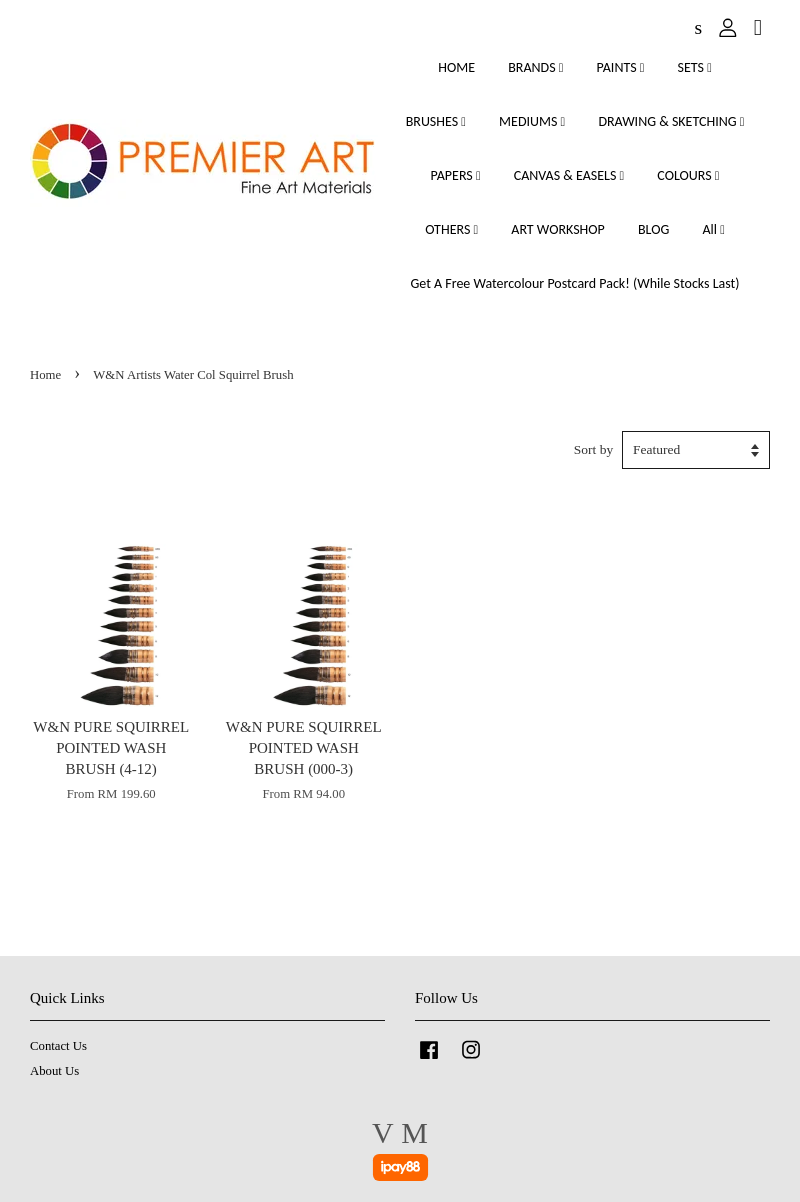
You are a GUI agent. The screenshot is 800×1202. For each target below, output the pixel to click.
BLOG (653, 229)
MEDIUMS (532, 121)
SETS (695, 67)
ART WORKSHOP (558, 229)
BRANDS (535, 67)
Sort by (593, 449)
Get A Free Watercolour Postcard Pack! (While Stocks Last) (574, 283)
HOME (456, 67)
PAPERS (456, 175)
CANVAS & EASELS (569, 175)
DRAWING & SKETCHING (671, 121)
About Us (54, 1071)
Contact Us (58, 1046)
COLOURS (688, 175)
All (713, 229)
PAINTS (621, 67)
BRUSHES (436, 121)
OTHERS (451, 229)
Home (45, 375)
